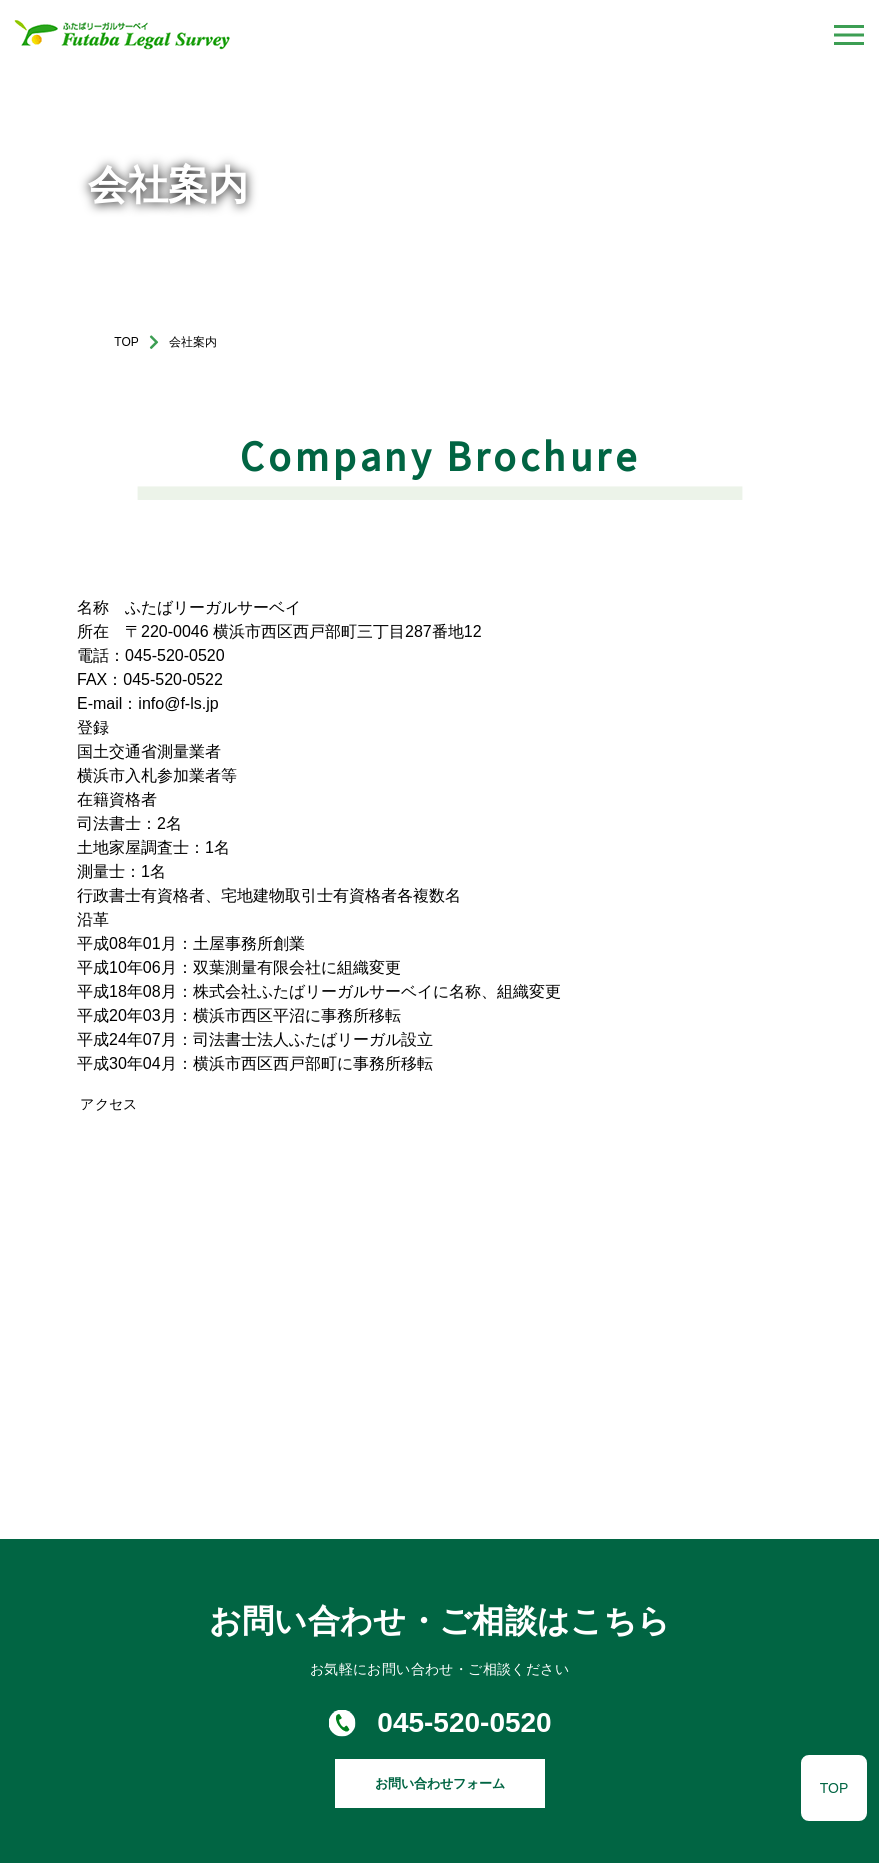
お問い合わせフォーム (440, 1783)
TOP (126, 342)
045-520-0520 (464, 1722)
